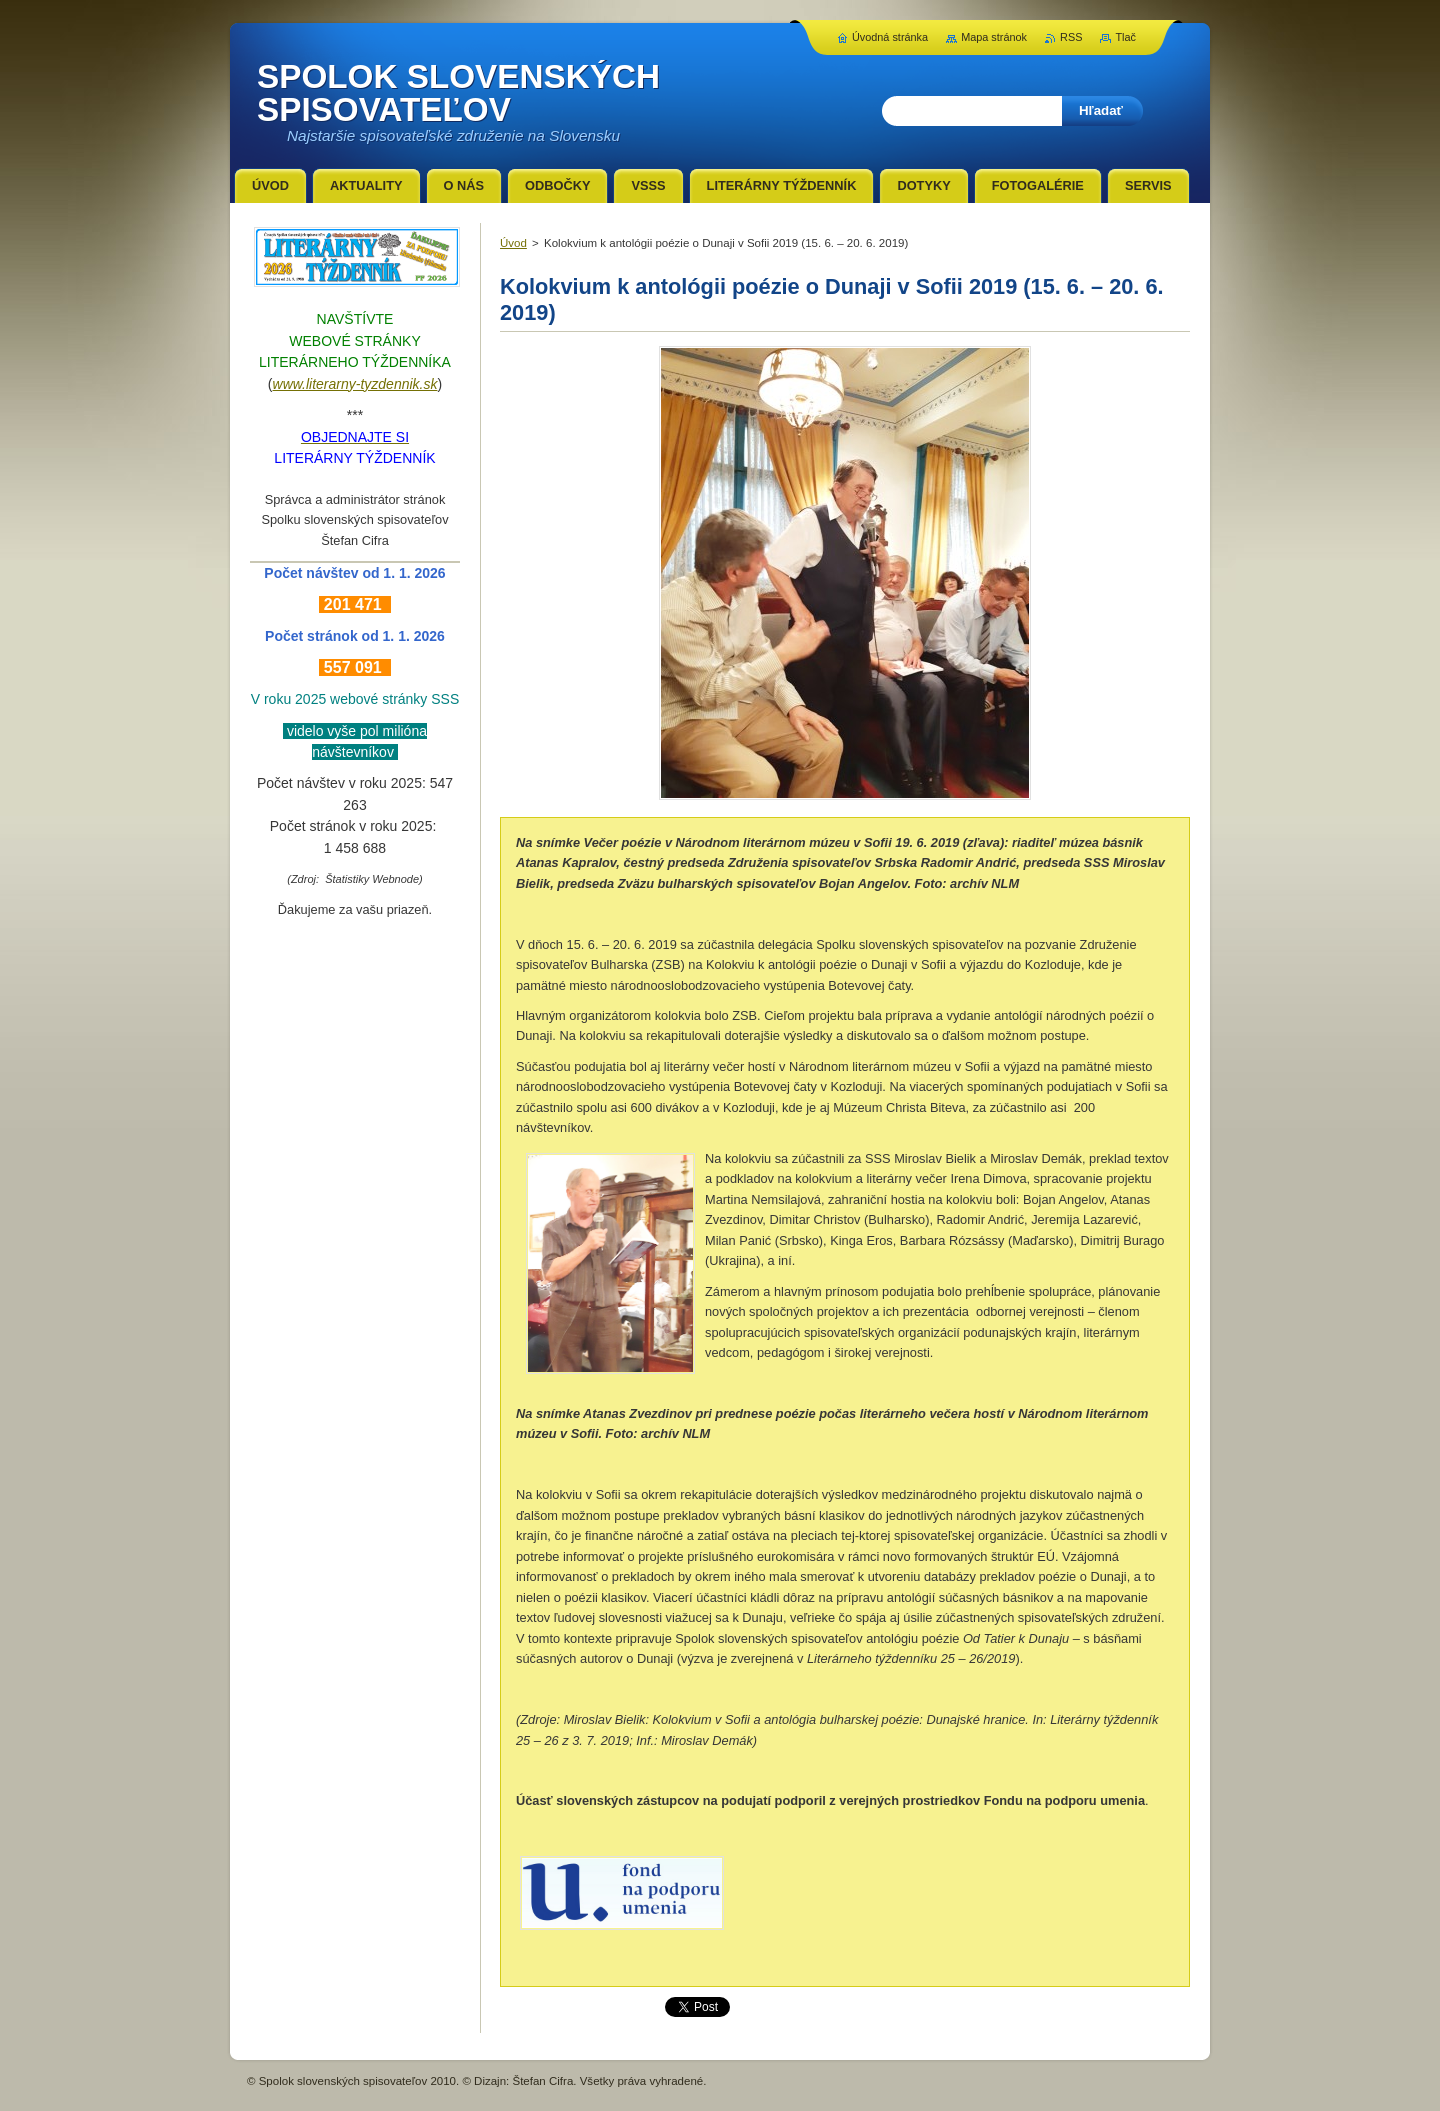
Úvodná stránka (890, 37)
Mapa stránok (994, 37)
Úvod (513, 243)
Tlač (1125, 37)
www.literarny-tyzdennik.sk (355, 384)
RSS (1071, 37)
